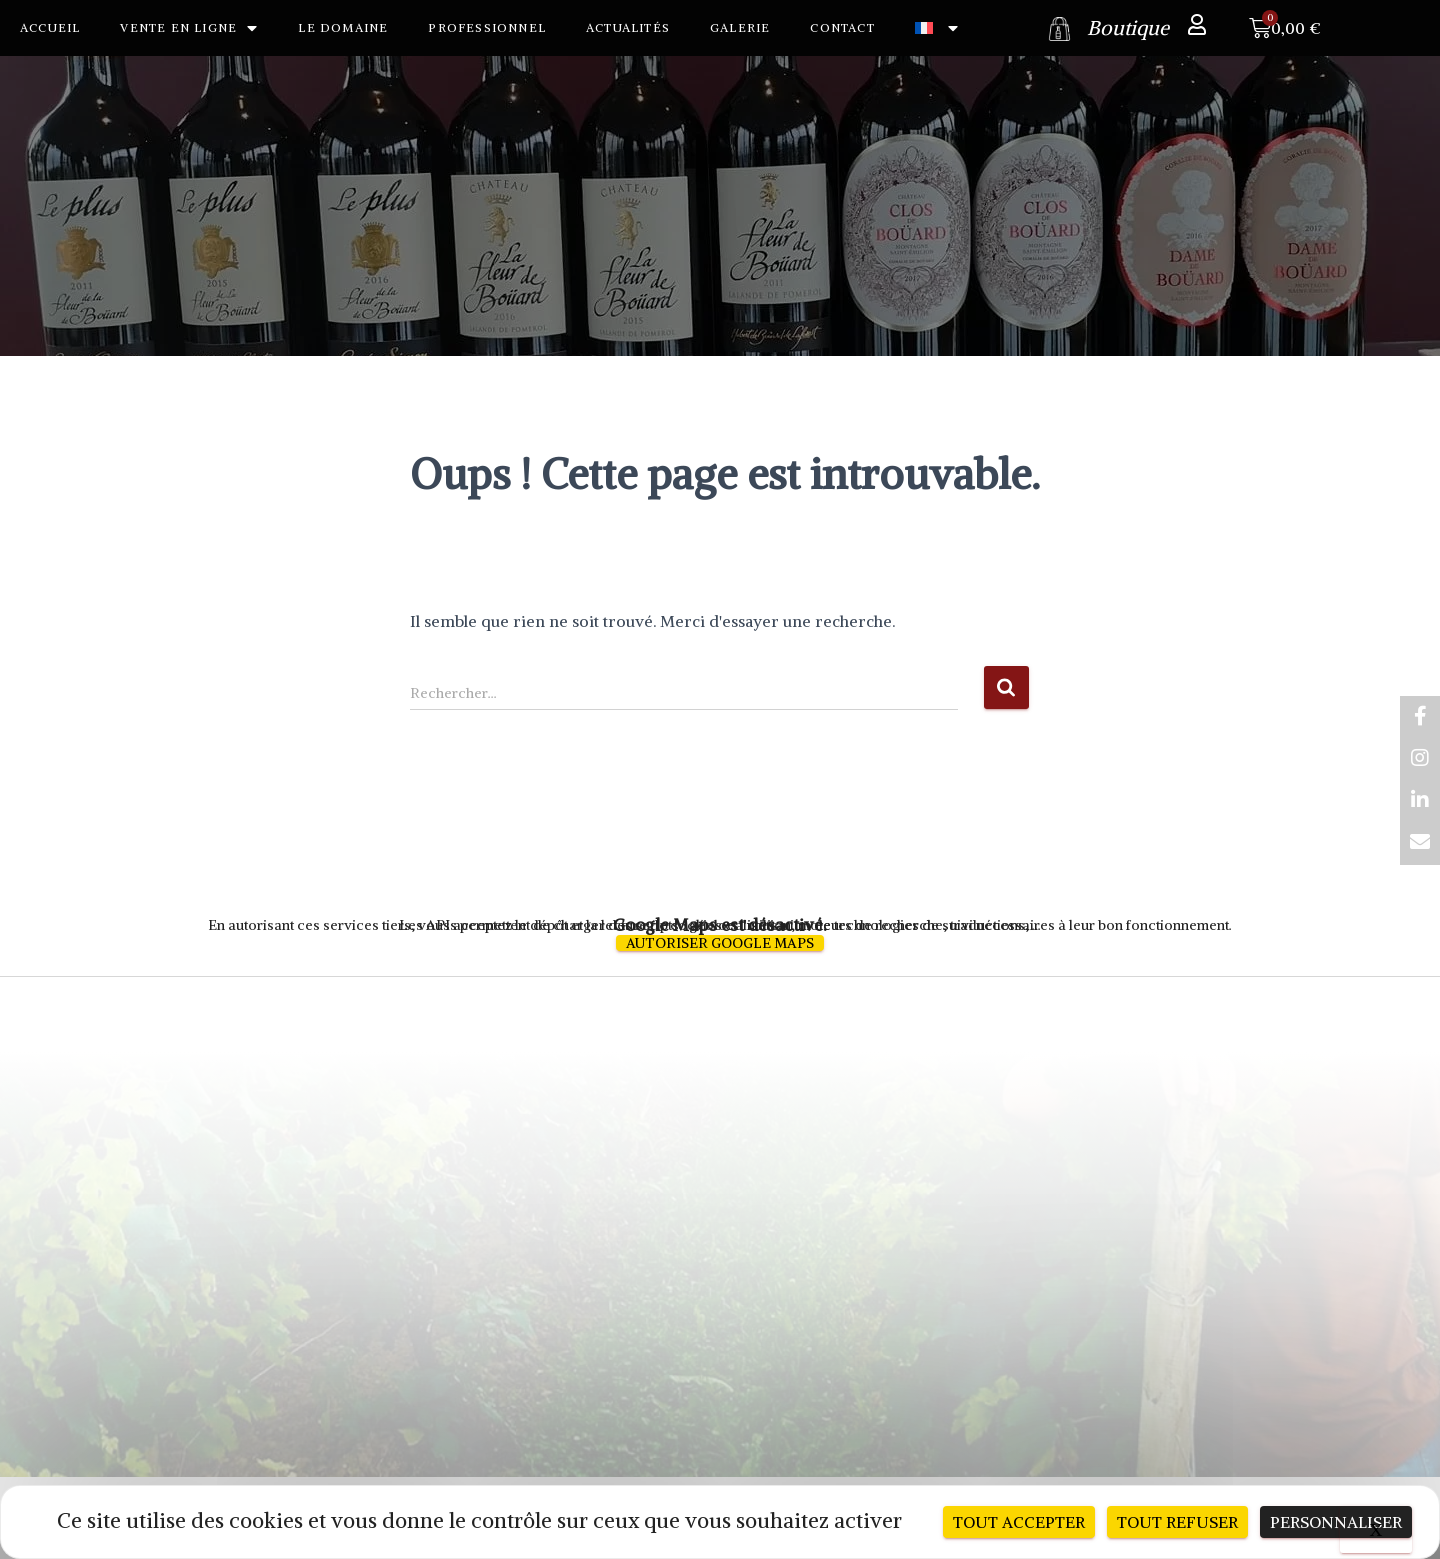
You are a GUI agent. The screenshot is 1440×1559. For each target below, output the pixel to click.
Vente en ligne (189, 28)
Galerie (740, 27)
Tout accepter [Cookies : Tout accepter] (1019, 1522)
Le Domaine (343, 27)
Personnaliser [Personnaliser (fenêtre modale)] (1336, 1522)
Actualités (628, 27)
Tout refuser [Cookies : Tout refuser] (1177, 1522)
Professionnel (487, 27)
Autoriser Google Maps (720, 943)
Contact (842, 27)
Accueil (50, 27)
